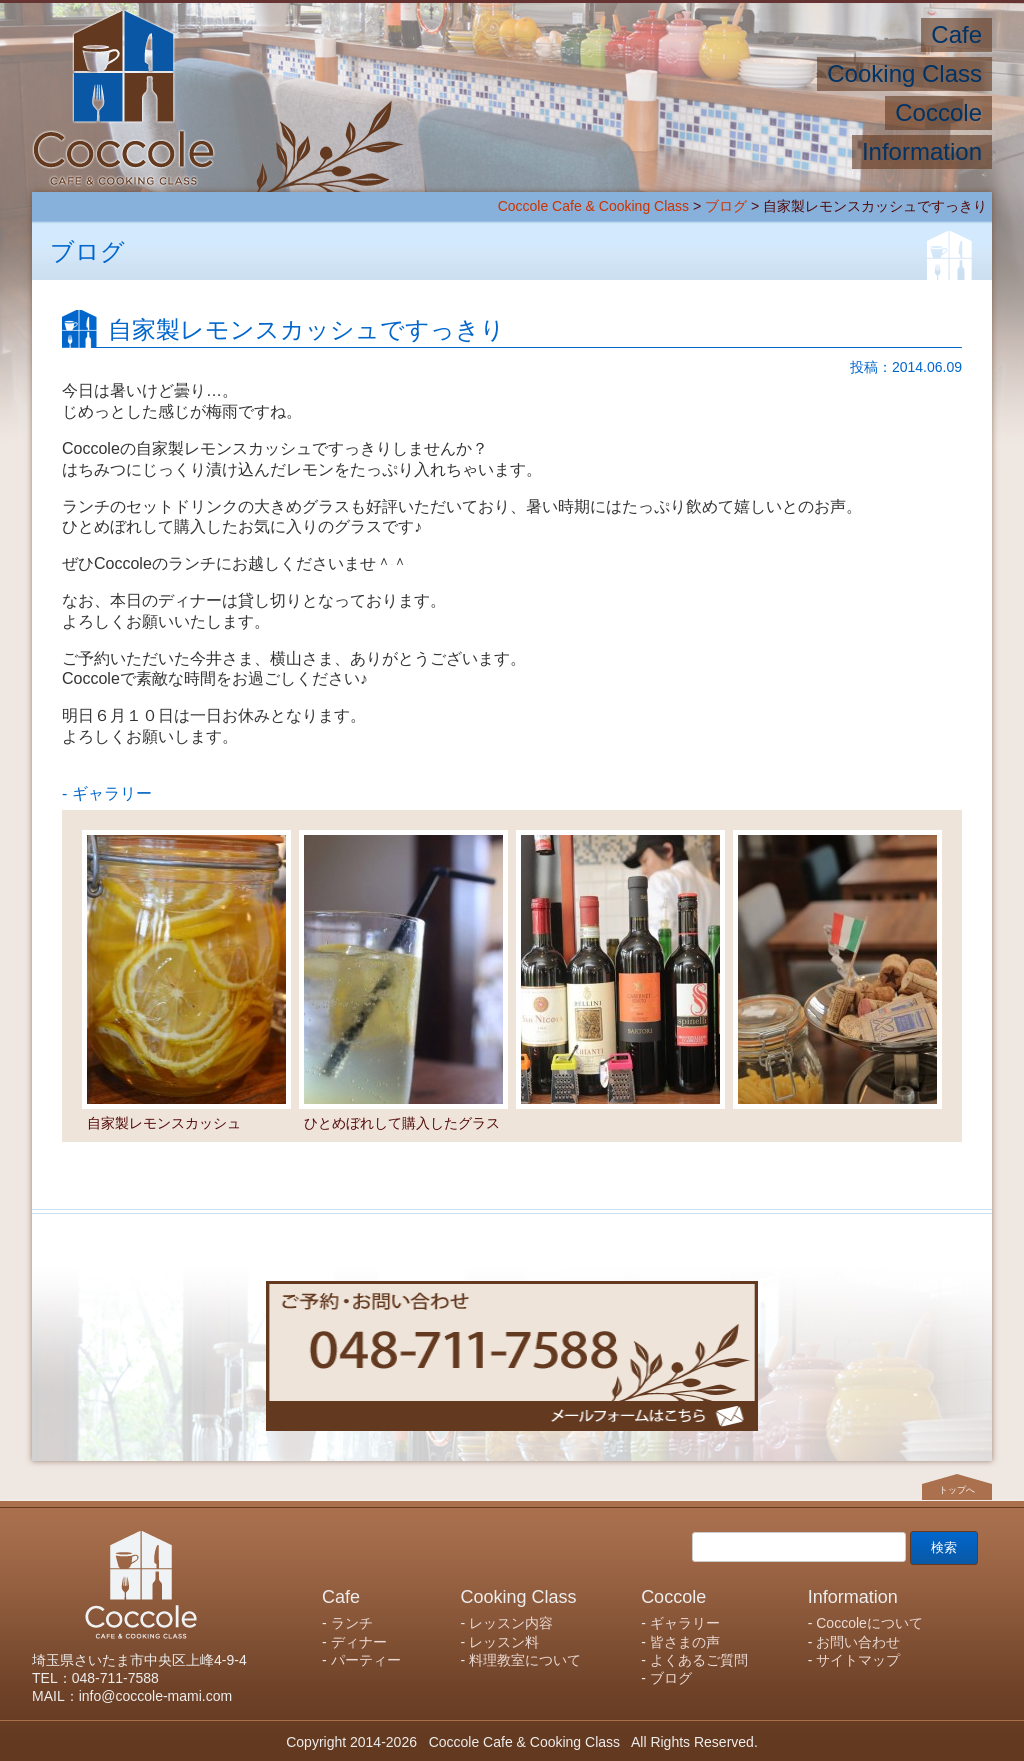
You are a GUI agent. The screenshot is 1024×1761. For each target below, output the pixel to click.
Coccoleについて (869, 1623)
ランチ (352, 1623)
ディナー (359, 1642)
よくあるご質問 (699, 1660)
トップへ (957, 1489)
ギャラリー (685, 1623)
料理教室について (525, 1660)
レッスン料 (504, 1642)
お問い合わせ (858, 1642)
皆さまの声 (685, 1642)
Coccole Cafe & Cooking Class (593, 206)
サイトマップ (858, 1660)
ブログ (726, 206)
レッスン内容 (511, 1623)
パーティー (366, 1660)
